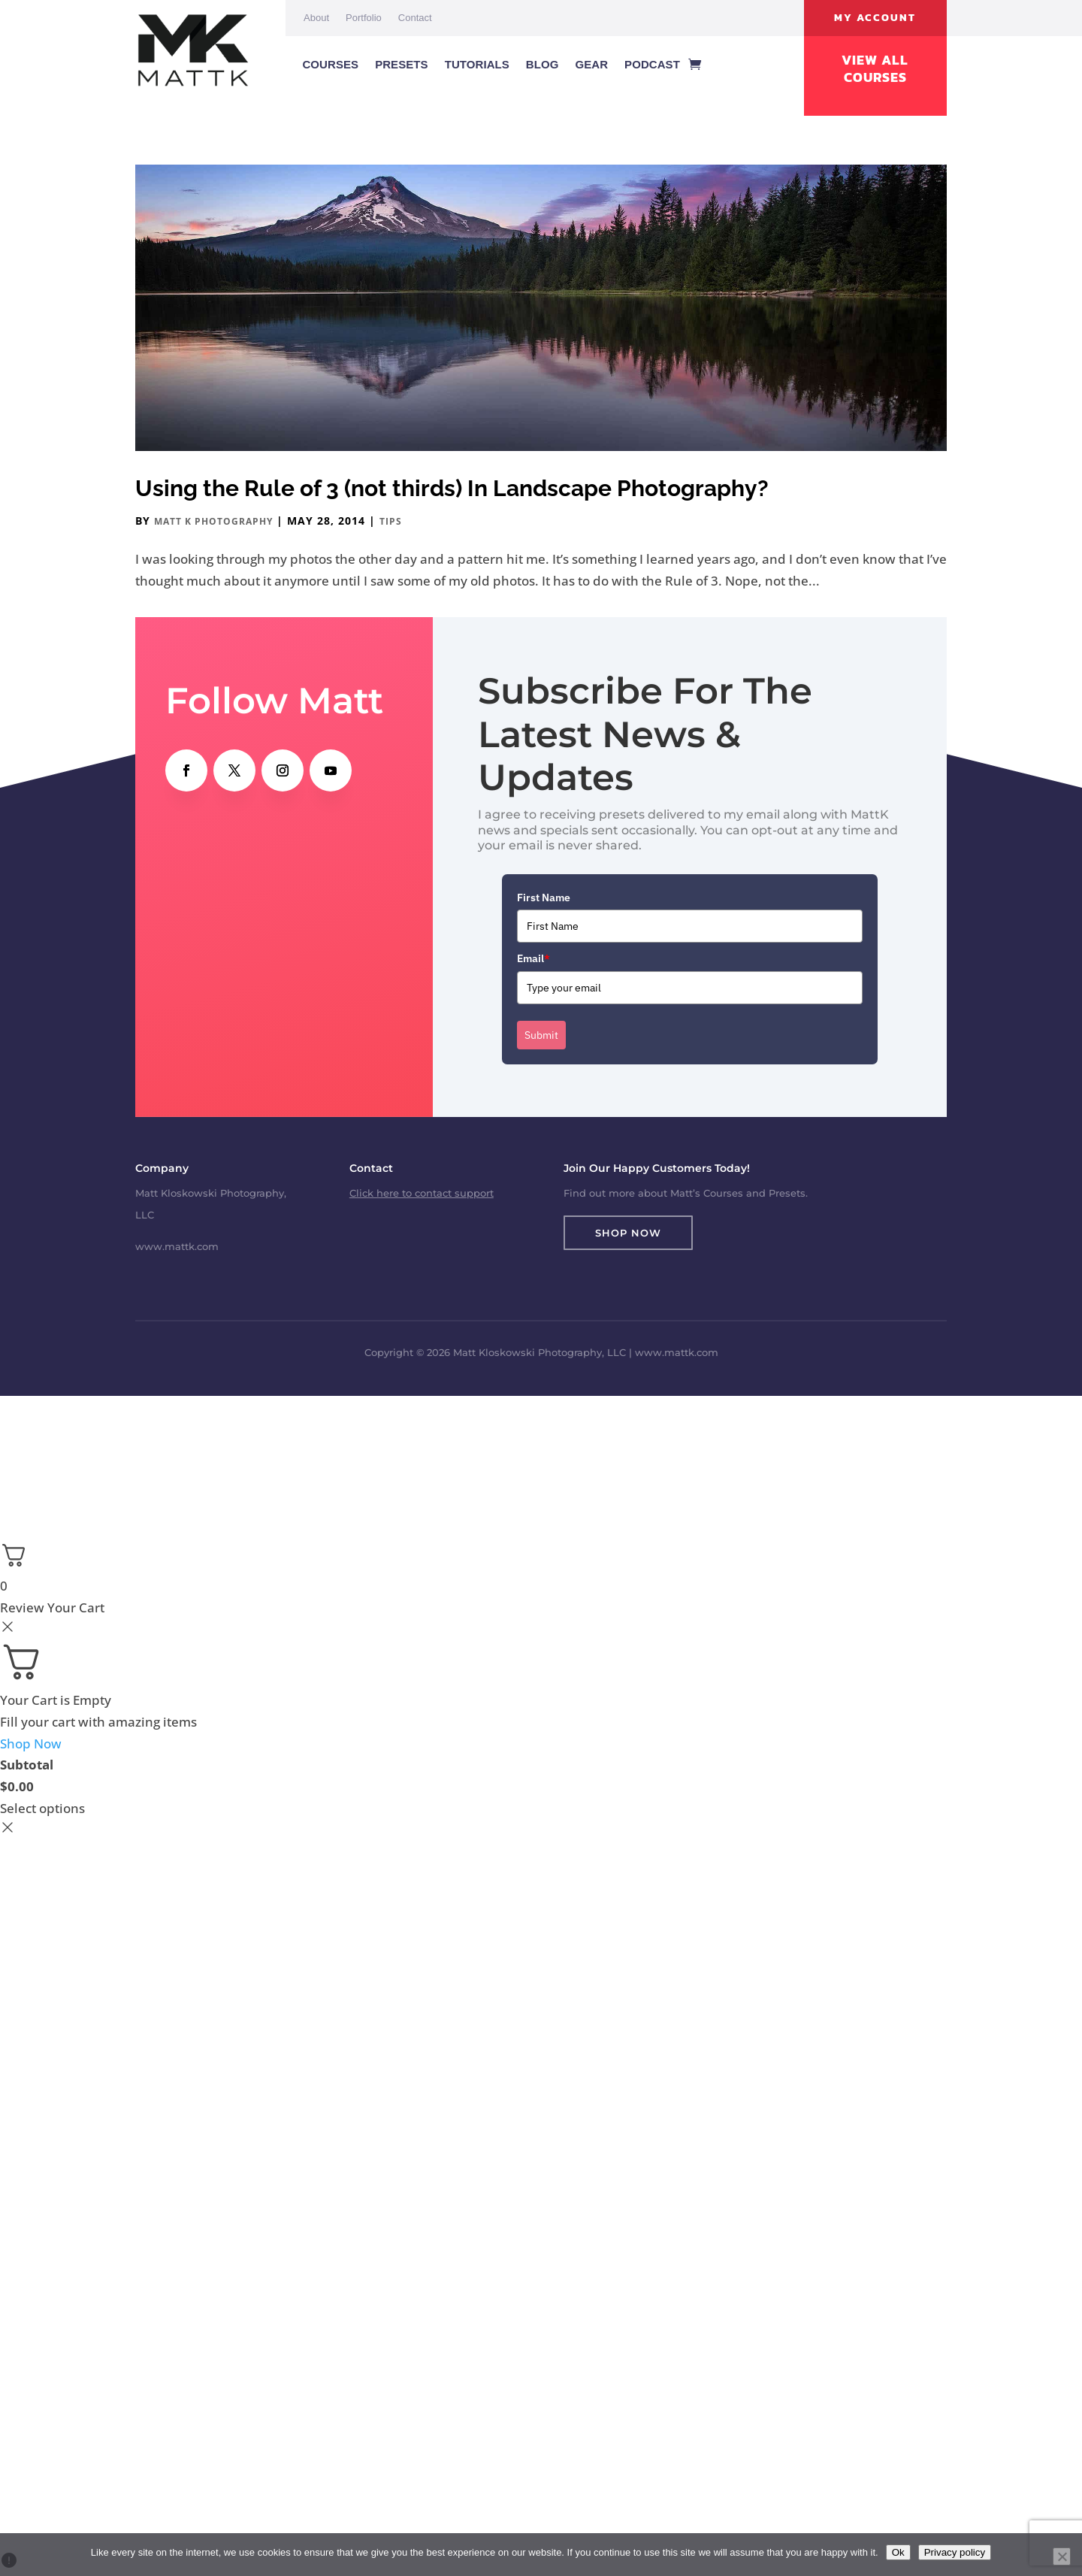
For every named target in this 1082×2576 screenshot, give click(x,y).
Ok (898, 2552)
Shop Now (628, 1233)
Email (533, 958)
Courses (330, 64)
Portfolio (364, 17)
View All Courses (875, 68)
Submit (541, 1035)
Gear (591, 64)
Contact (415, 17)
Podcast (652, 64)
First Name (543, 897)
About (316, 17)
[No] (1062, 2556)
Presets (401, 64)
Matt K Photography (213, 521)
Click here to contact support (421, 1193)
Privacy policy (954, 2552)
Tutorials (477, 64)
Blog (542, 64)
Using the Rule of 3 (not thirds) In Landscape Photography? (452, 488)
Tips (390, 521)
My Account (875, 18)
